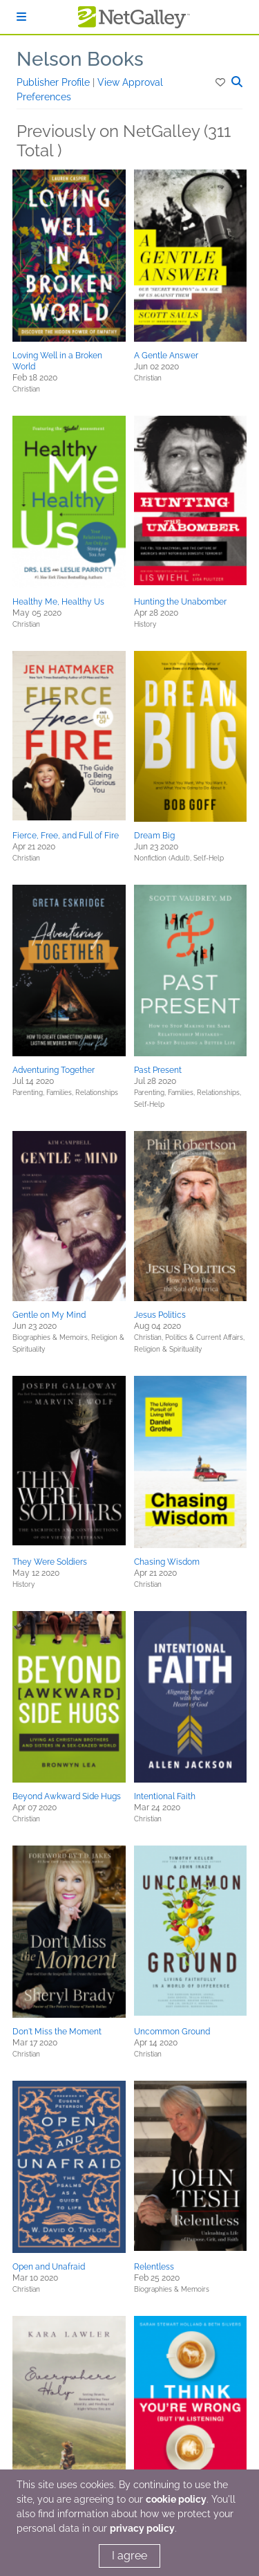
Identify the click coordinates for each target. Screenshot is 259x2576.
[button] (221, 82)
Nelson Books (80, 59)
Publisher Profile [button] (55, 82)
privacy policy (142, 2528)
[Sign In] (21, 17)
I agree (129, 2555)
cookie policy (176, 2499)
